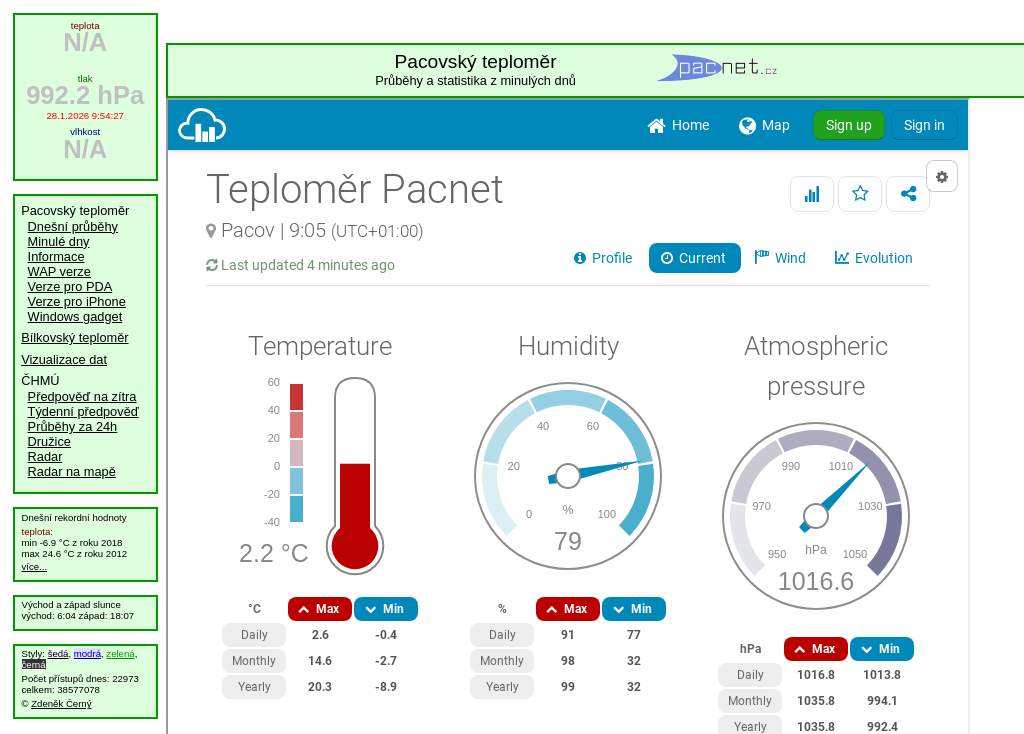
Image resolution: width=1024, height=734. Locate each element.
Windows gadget (75, 316)
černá (34, 664)
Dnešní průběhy (73, 226)
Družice (49, 441)
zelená (120, 653)
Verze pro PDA (70, 286)
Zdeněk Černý (61, 703)
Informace (56, 256)
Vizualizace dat (64, 359)
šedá (58, 653)
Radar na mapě (72, 471)
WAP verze (59, 271)
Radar (45, 456)
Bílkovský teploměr (74, 337)
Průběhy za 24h (73, 426)
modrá (87, 653)
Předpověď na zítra (82, 396)
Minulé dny (59, 241)
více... (35, 566)
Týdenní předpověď (83, 411)
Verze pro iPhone (77, 301)
